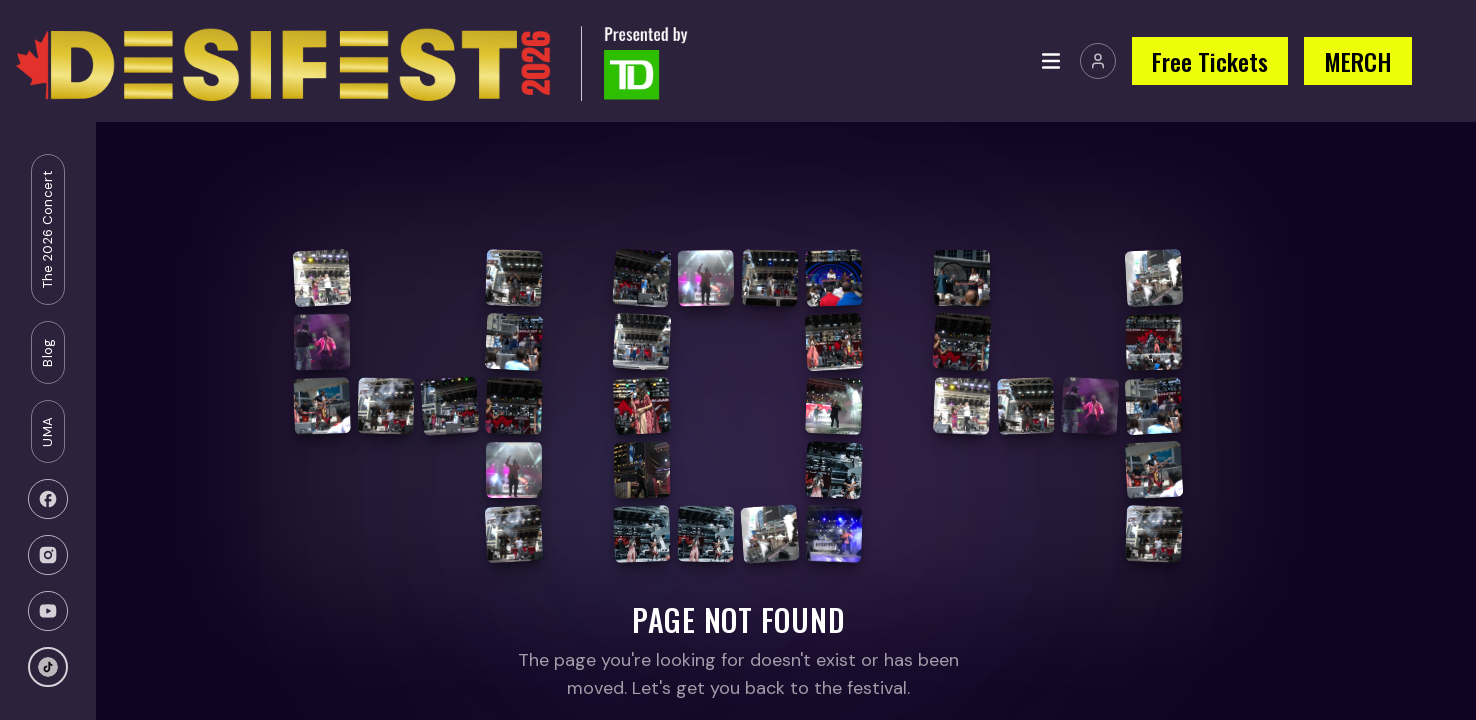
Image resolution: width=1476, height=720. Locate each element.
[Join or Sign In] (1098, 61)
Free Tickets (1210, 61)
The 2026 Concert (47, 229)
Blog (47, 352)
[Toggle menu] (1051, 61)
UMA (47, 432)
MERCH (1358, 61)
